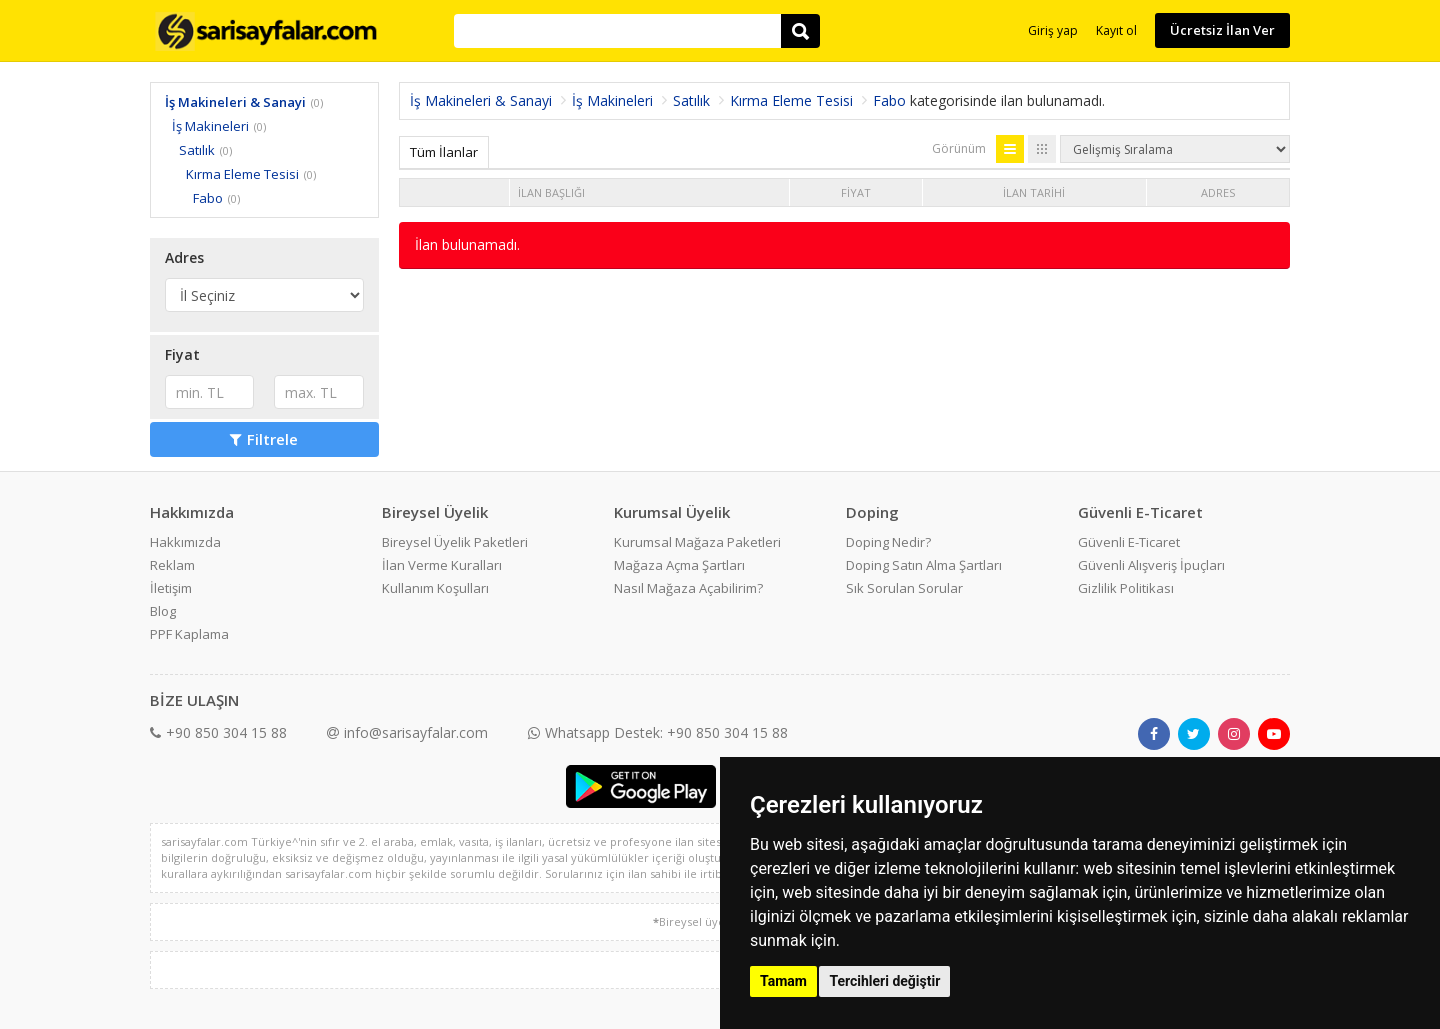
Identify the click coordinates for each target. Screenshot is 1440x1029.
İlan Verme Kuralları (442, 565)
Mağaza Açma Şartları (679, 565)
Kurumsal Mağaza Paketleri (697, 542)
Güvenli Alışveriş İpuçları (1151, 565)
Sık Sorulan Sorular (904, 588)
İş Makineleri (210, 126)
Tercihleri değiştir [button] (884, 981)
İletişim (171, 588)
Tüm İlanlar (444, 152)
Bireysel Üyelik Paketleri (455, 542)
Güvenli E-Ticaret (1129, 542)
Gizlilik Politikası (1126, 588)
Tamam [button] (783, 981)
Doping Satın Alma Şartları (924, 565)
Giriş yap (1053, 30)
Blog (163, 611)
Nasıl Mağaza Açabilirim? (688, 588)
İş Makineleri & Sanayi (235, 102)
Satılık (197, 150)
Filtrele (264, 439)
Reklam (172, 565)
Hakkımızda (185, 542)
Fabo (208, 198)
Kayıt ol (1116, 30)
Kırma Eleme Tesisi (242, 174)
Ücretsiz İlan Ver (1222, 30)
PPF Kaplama (189, 634)
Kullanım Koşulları (435, 588)
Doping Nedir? (888, 542)
